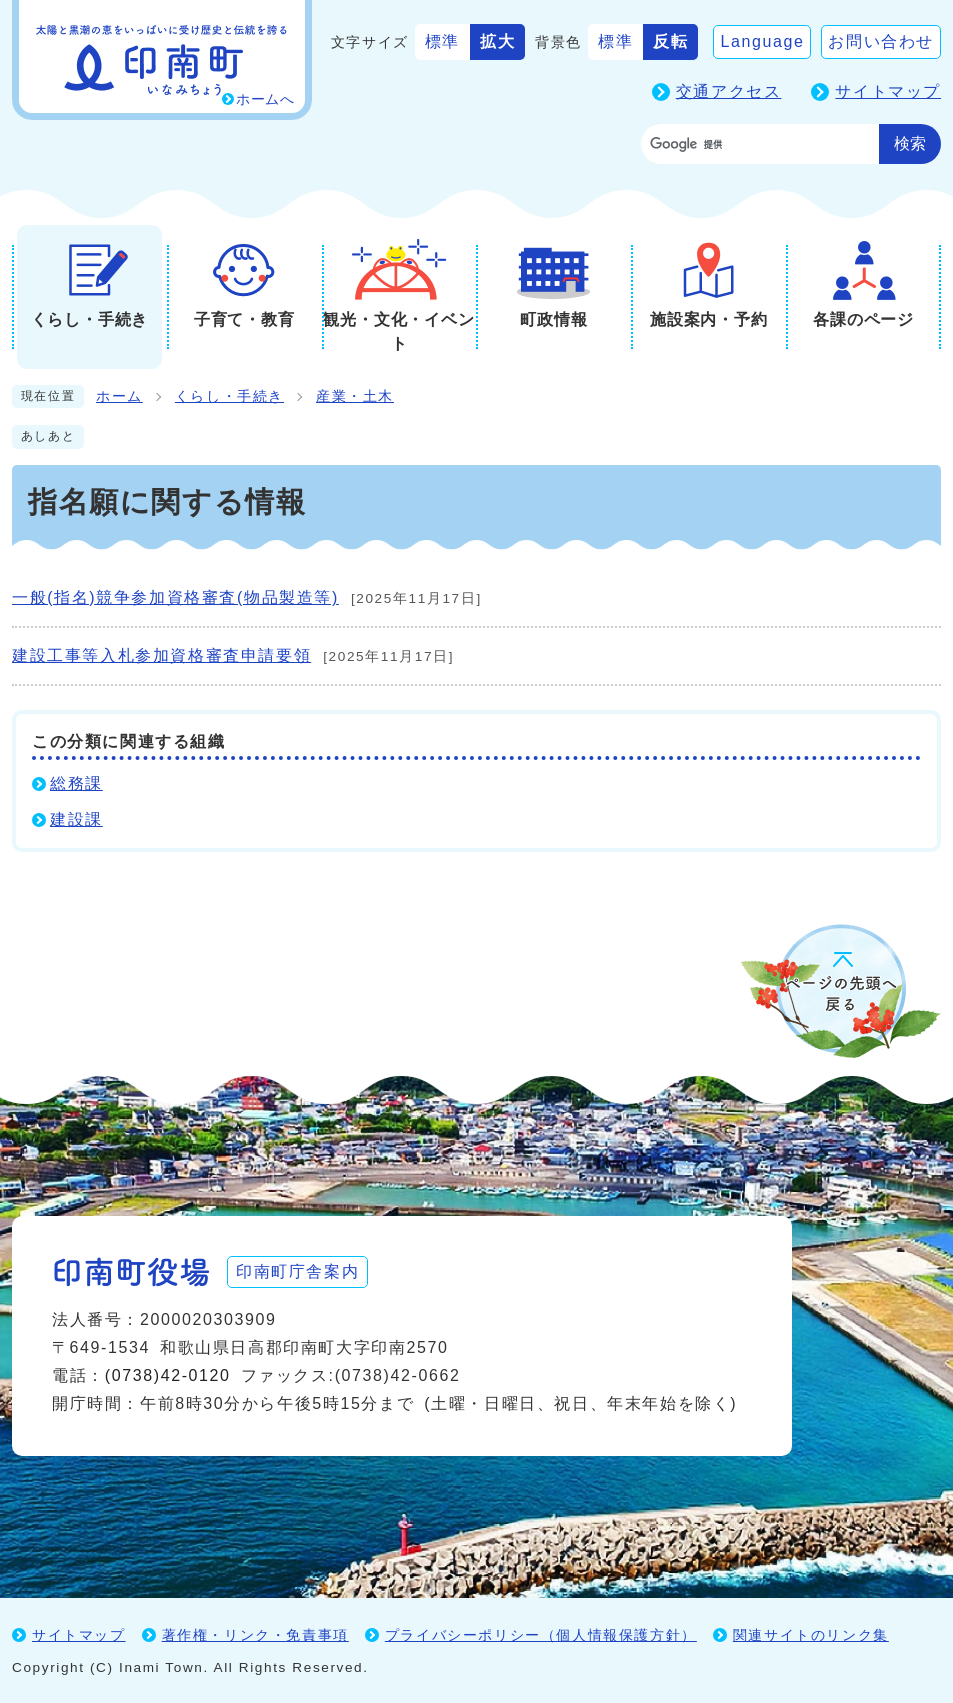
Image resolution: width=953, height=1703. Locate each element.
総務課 (76, 783)
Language (762, 41)
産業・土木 (355, 396)
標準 (442, 41)
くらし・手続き (229, 396)
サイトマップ (888, 91)
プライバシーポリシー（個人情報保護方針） (541, 1635)
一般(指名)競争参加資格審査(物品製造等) (175, 597)
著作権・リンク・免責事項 (255, 1635)
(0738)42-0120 (168, 1375)
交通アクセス (729, 91)
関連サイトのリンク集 (811, 1635)
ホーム (119, 396)
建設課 (76, 819)
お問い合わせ (881, 41)
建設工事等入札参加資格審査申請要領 (161, 655)
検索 (910, 143)
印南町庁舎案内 (297, 1271)
